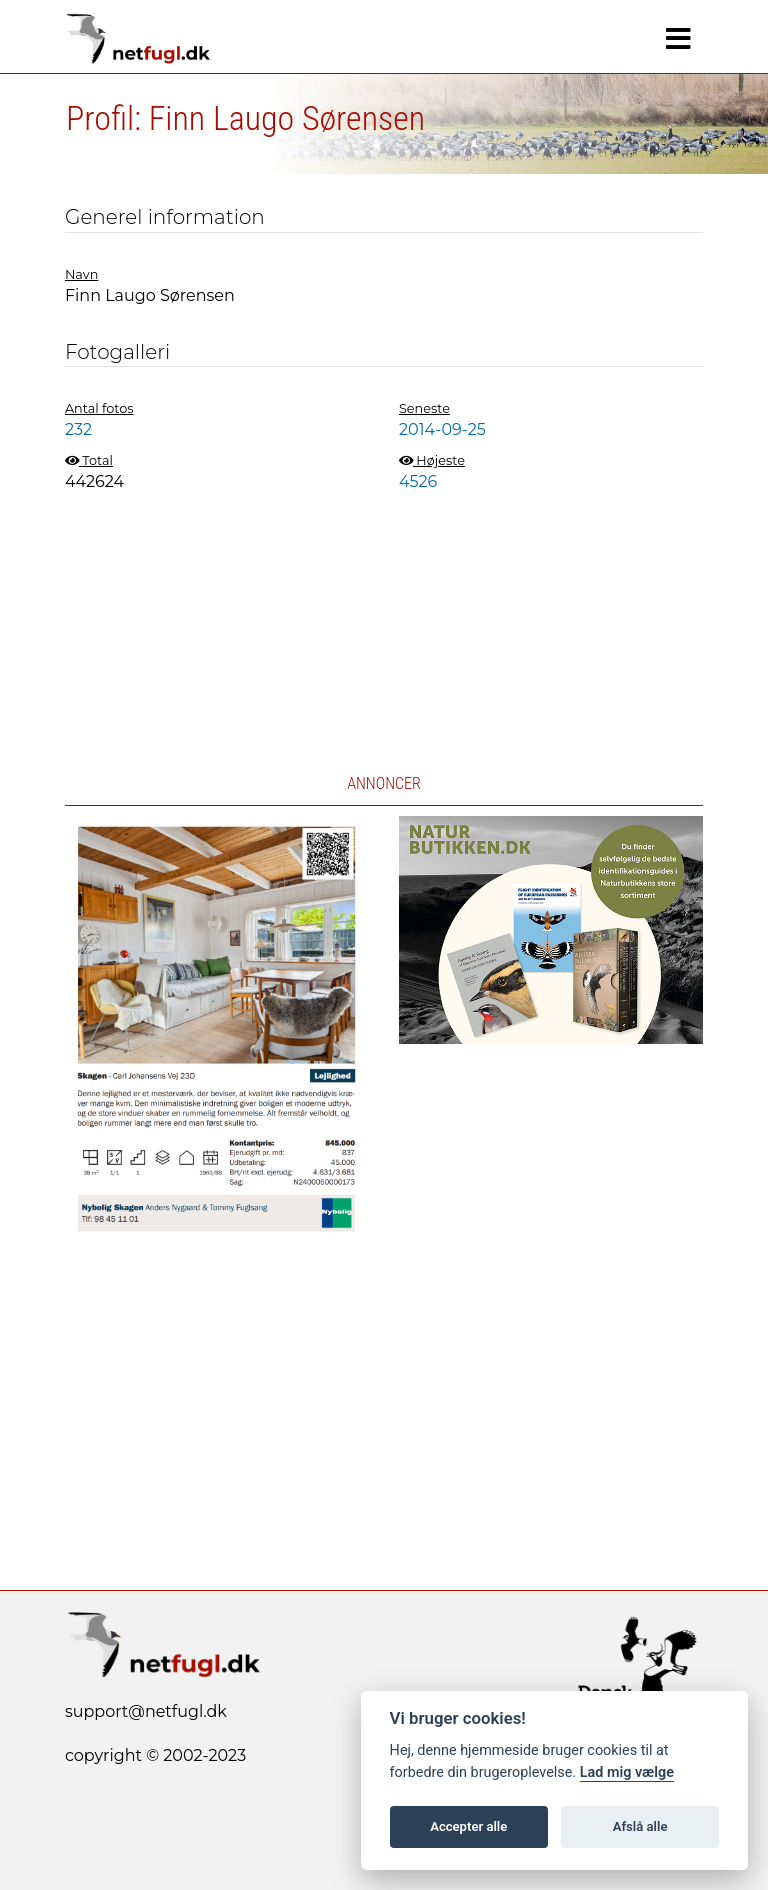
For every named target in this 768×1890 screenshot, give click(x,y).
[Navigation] (678, 39)
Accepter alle (468, 1826)
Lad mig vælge (627, 1772)
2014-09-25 (442, 429)
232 (78, 429)
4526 (418, 481)
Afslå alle (640, 1826)
